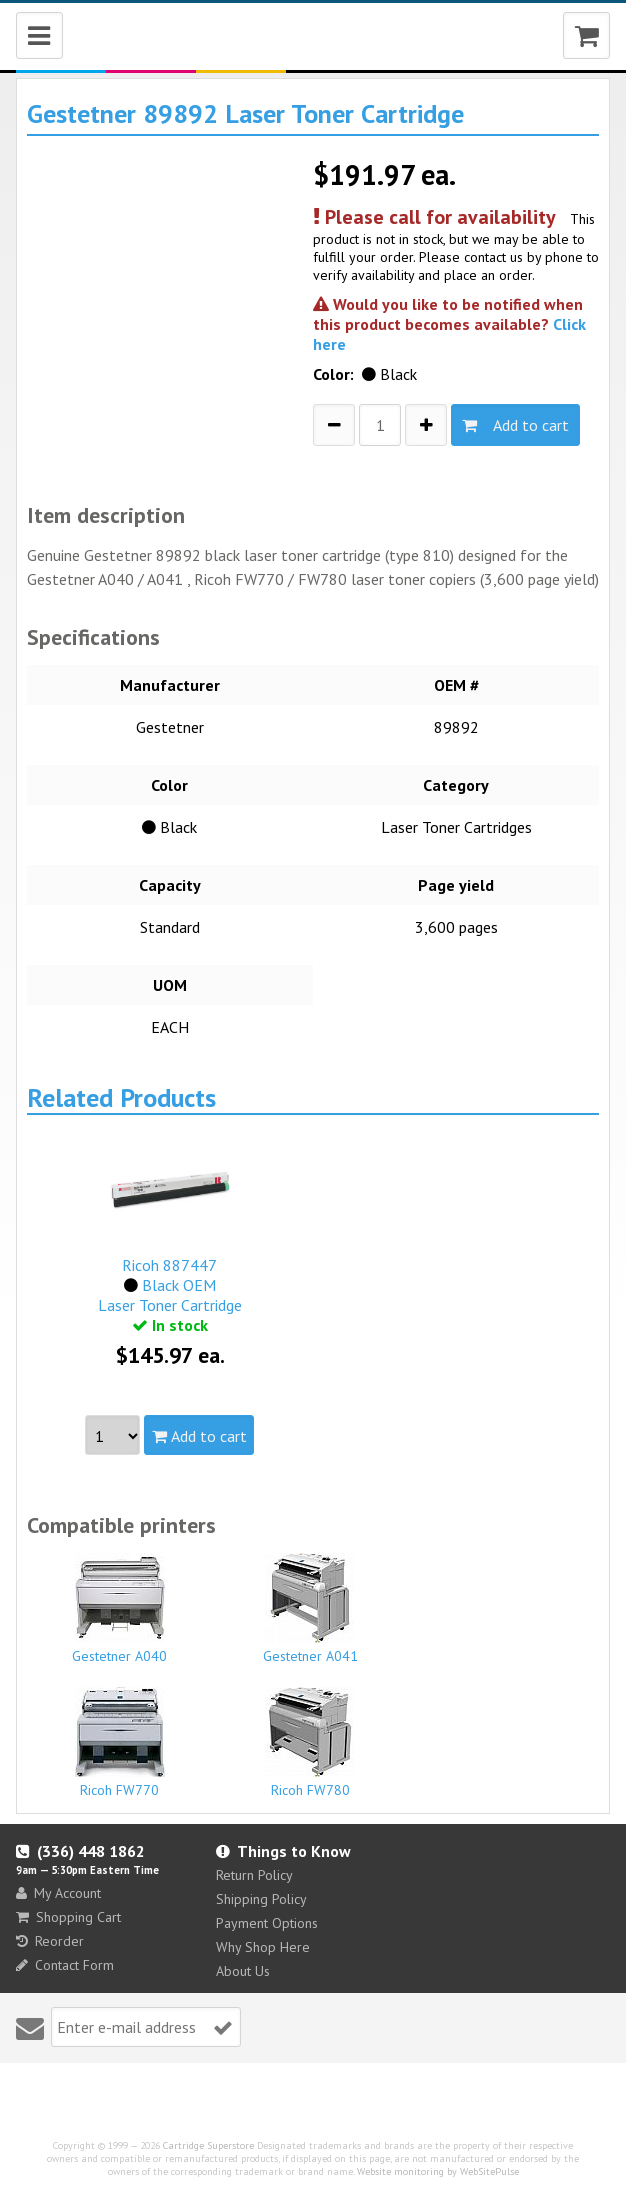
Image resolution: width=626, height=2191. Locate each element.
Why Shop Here (263, 1947)
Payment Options (267, 1923)
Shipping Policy (261, 1899)
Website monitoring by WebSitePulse (438, 2171)
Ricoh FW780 (310, 1743)
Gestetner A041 (310, 1609)
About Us (243, 1971)
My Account (58, 1893)
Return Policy (254, 1875)
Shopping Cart (68, 1917)
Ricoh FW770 (120, 1743)
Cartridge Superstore (208, 2145)
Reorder (50, 1941)
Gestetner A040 (120, 1609)
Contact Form (65, 1965)
